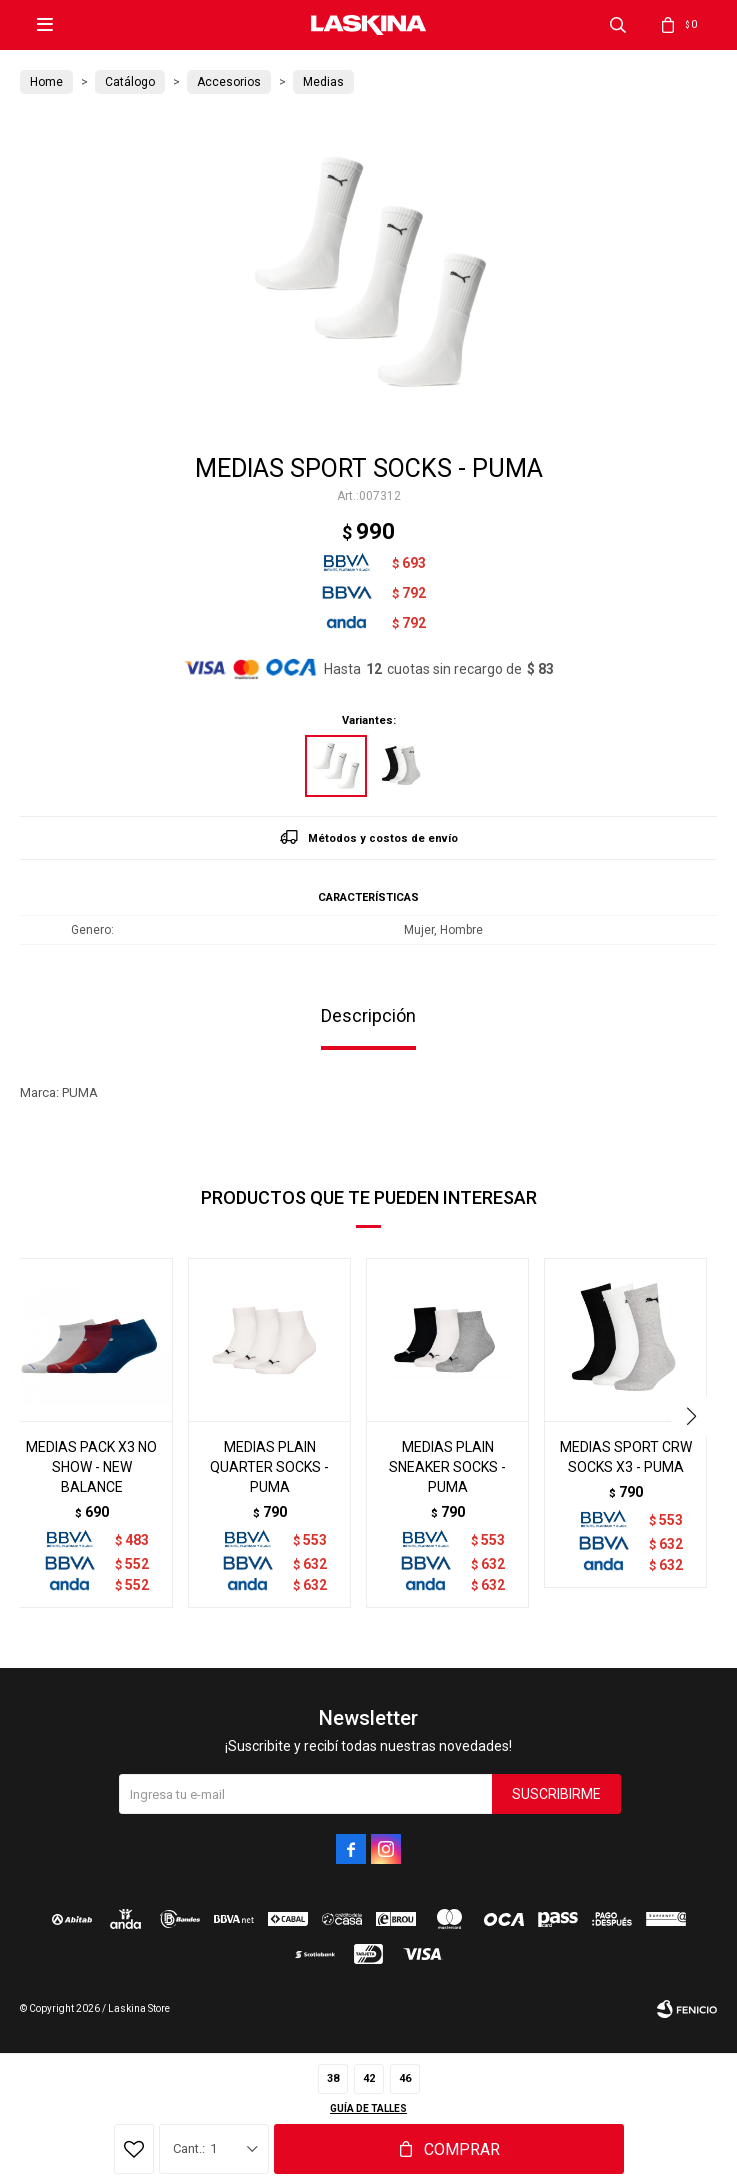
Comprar (462, 2149)
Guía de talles (368, 2108)
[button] (693, 1417)
